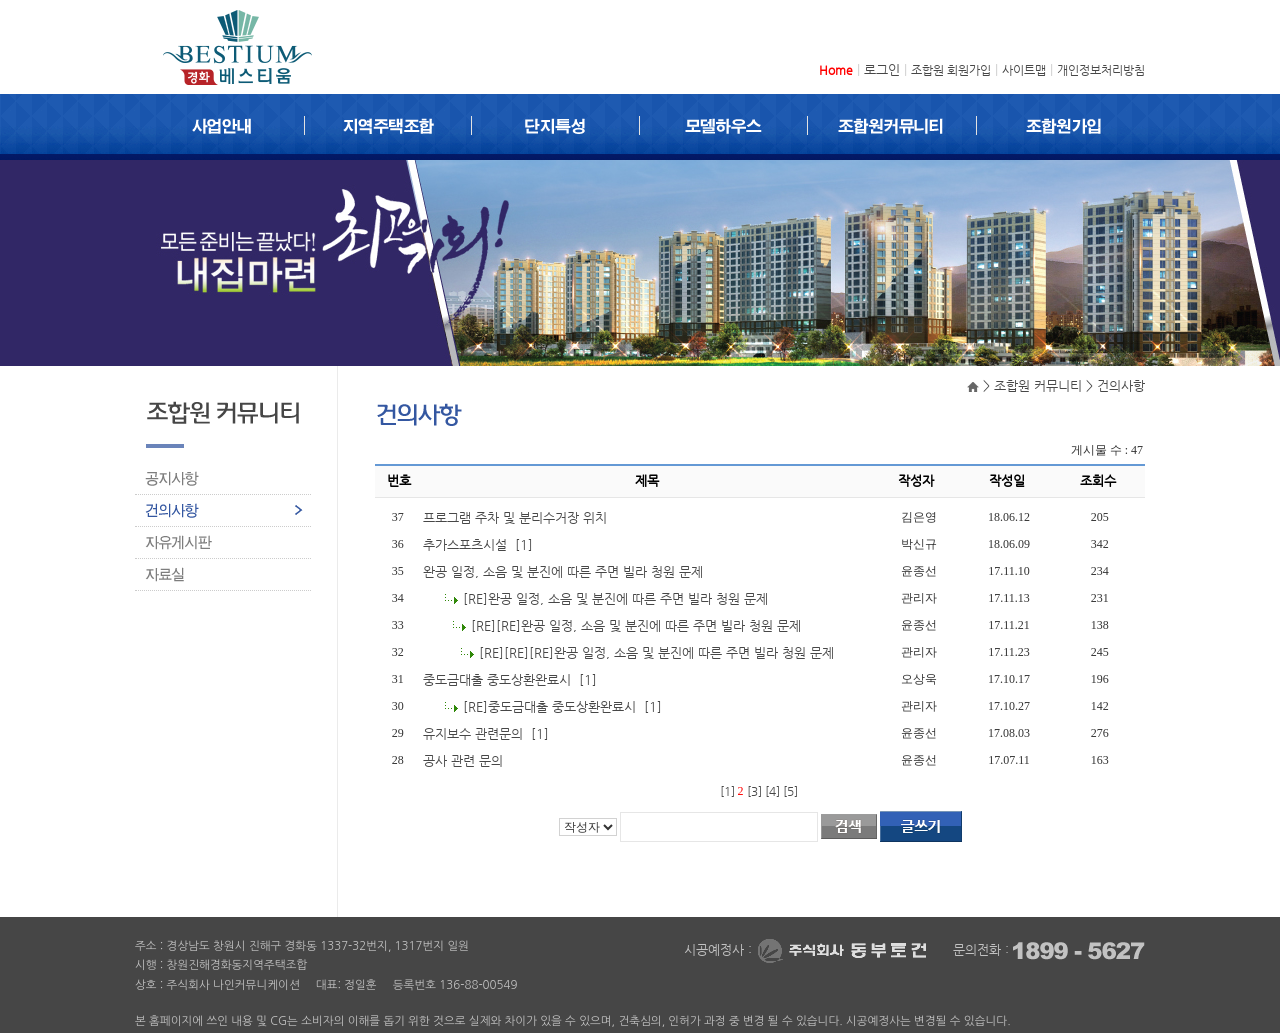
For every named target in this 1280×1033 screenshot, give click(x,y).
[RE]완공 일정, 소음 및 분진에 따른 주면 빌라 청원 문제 (617, 598)
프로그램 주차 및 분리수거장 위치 (517, 517)
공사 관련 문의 (465, 760)
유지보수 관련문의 (475, 733)
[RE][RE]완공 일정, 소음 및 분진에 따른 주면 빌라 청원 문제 (638, 625)
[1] (727, 791)
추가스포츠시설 (467, 544)
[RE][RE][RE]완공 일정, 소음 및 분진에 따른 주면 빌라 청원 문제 (658, 652)
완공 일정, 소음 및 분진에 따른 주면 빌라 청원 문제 (565, 571)
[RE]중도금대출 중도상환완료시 (551, 706)
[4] (772, 791)
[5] (790, 791)
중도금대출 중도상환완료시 (499, 679)
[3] (754, 791)
